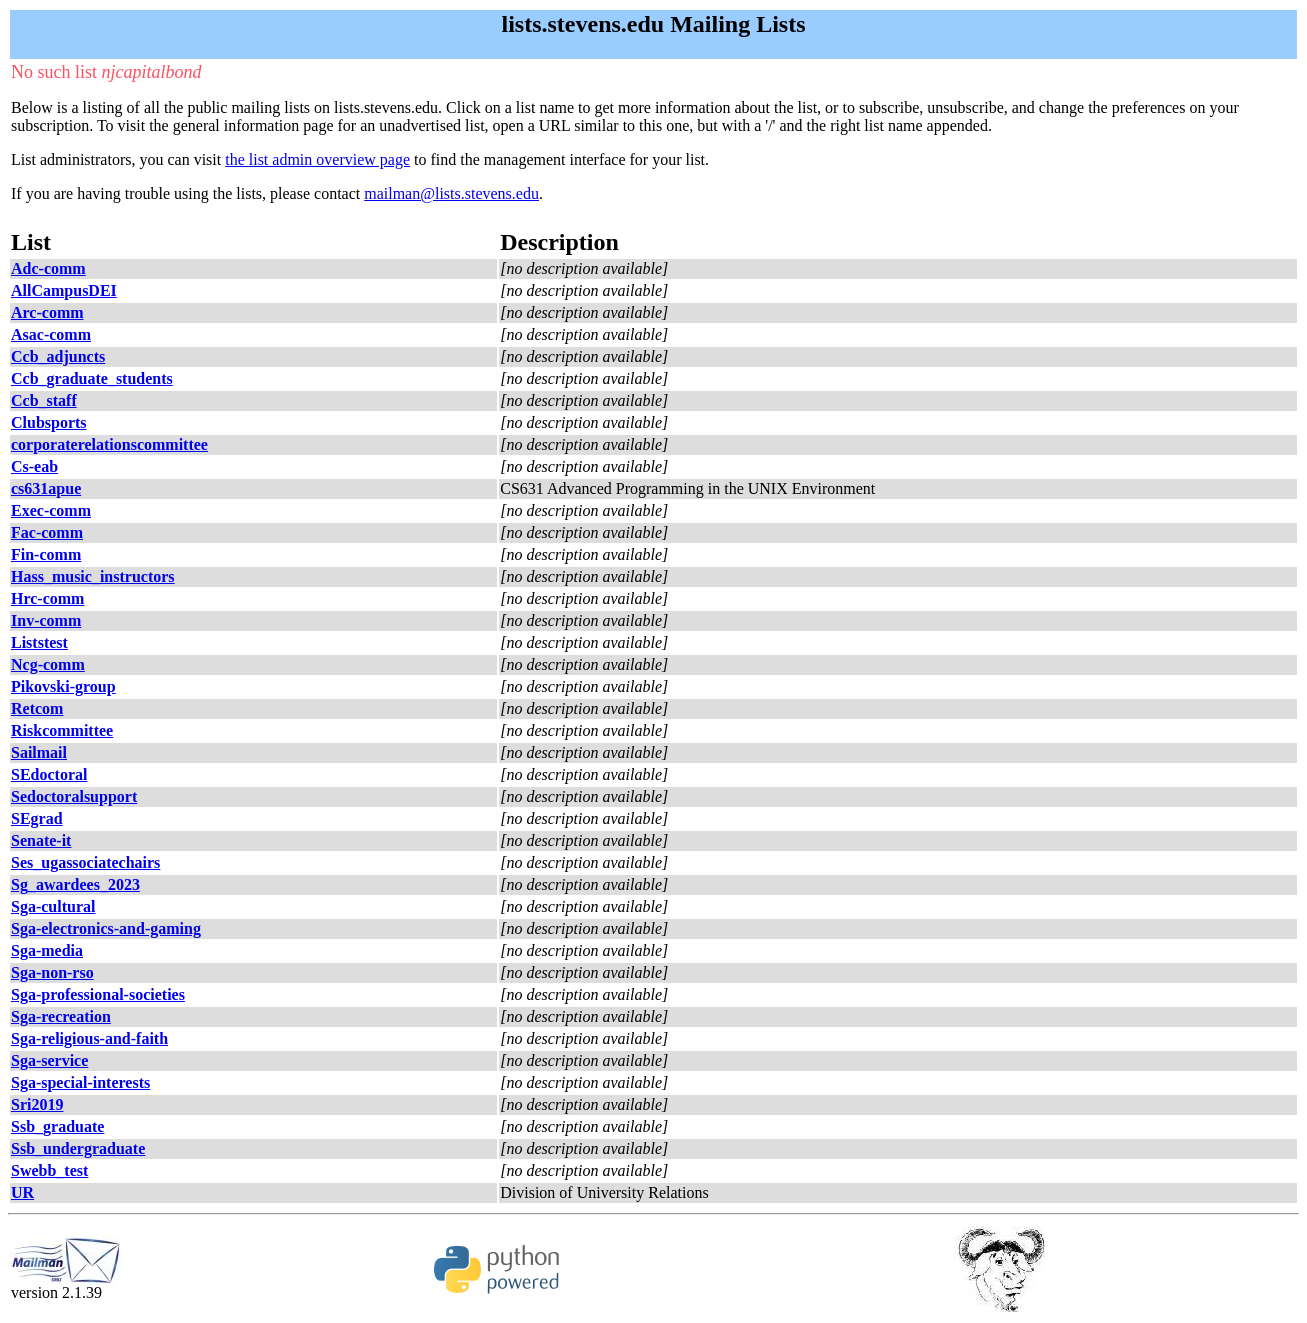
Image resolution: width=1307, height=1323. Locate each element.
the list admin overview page (317, 159)
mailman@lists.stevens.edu (451, 193)
